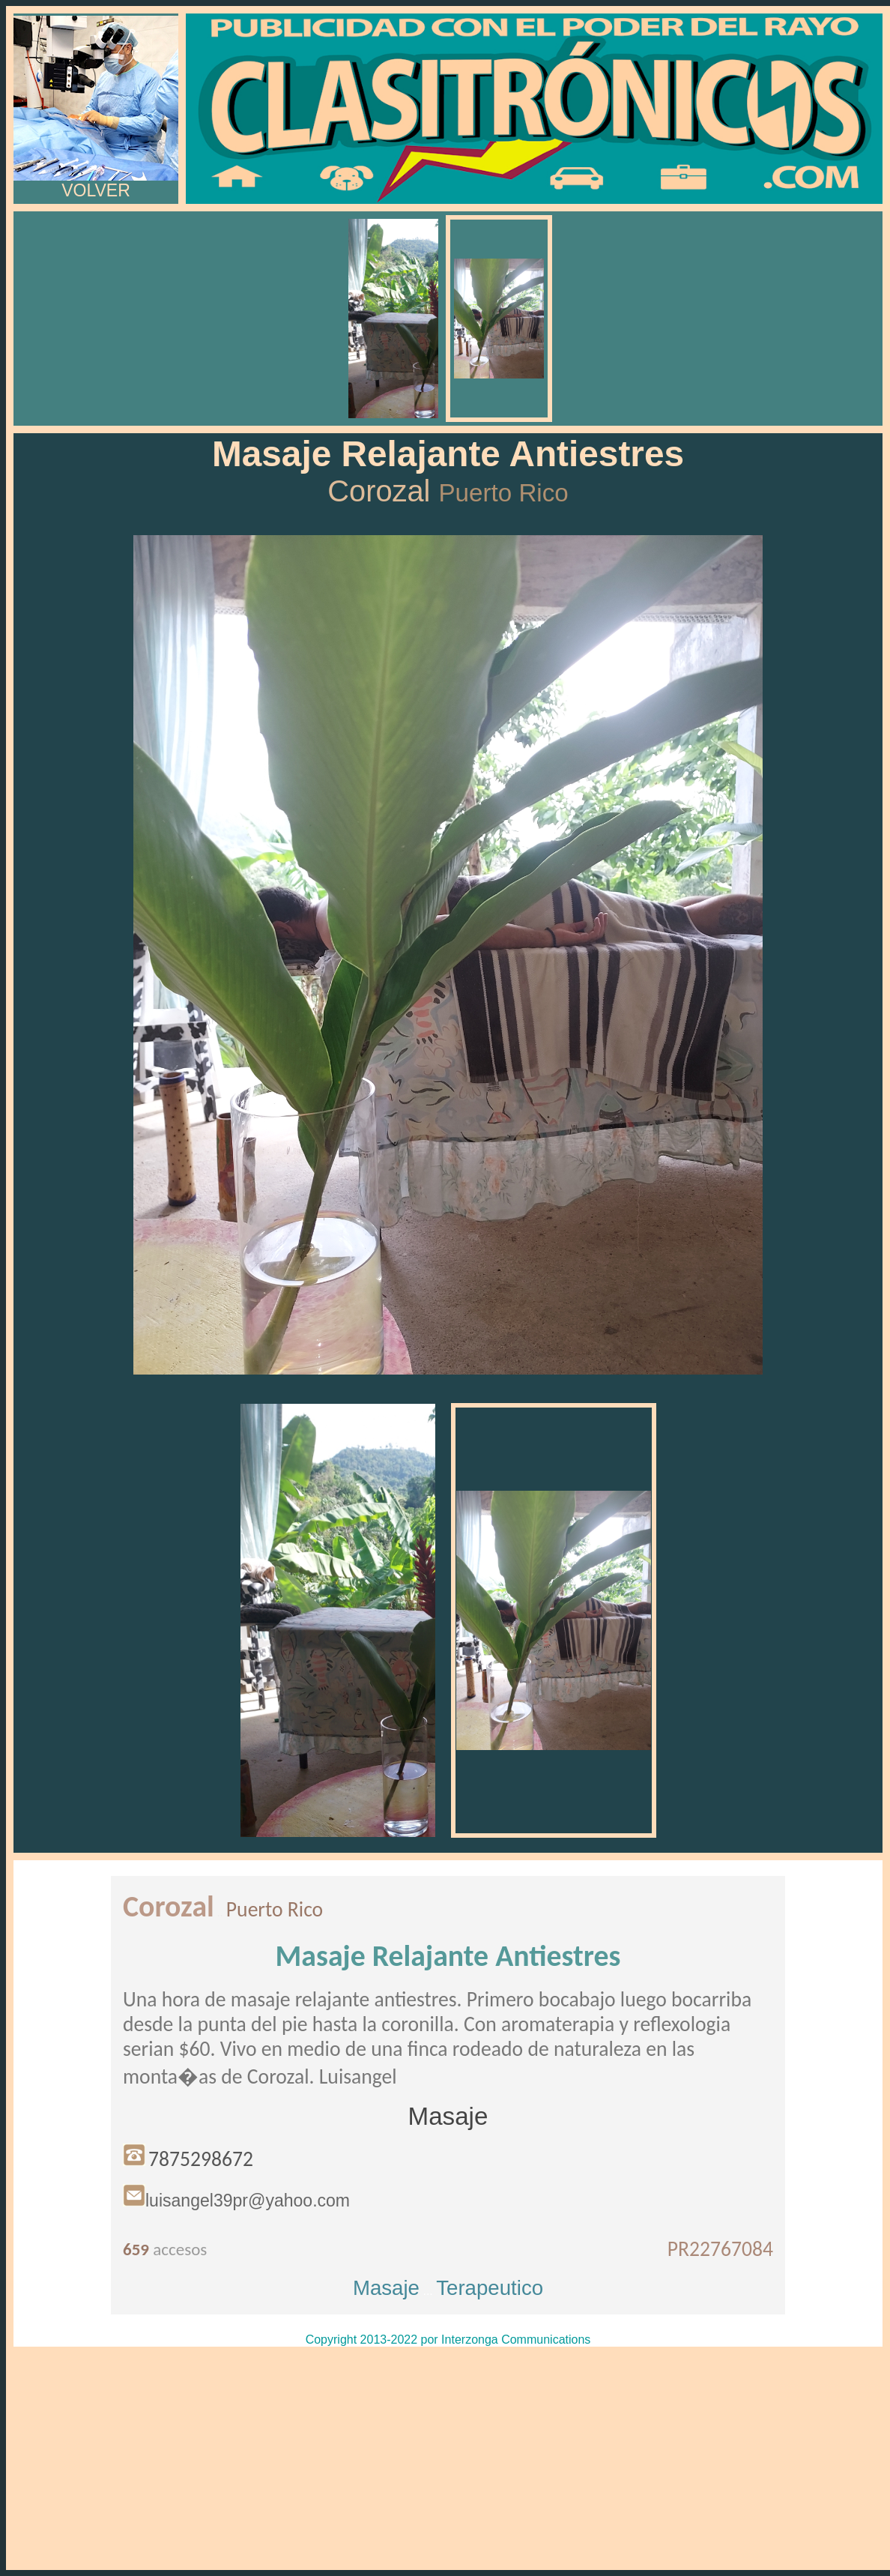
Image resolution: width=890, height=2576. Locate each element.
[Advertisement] (448, 2458)
